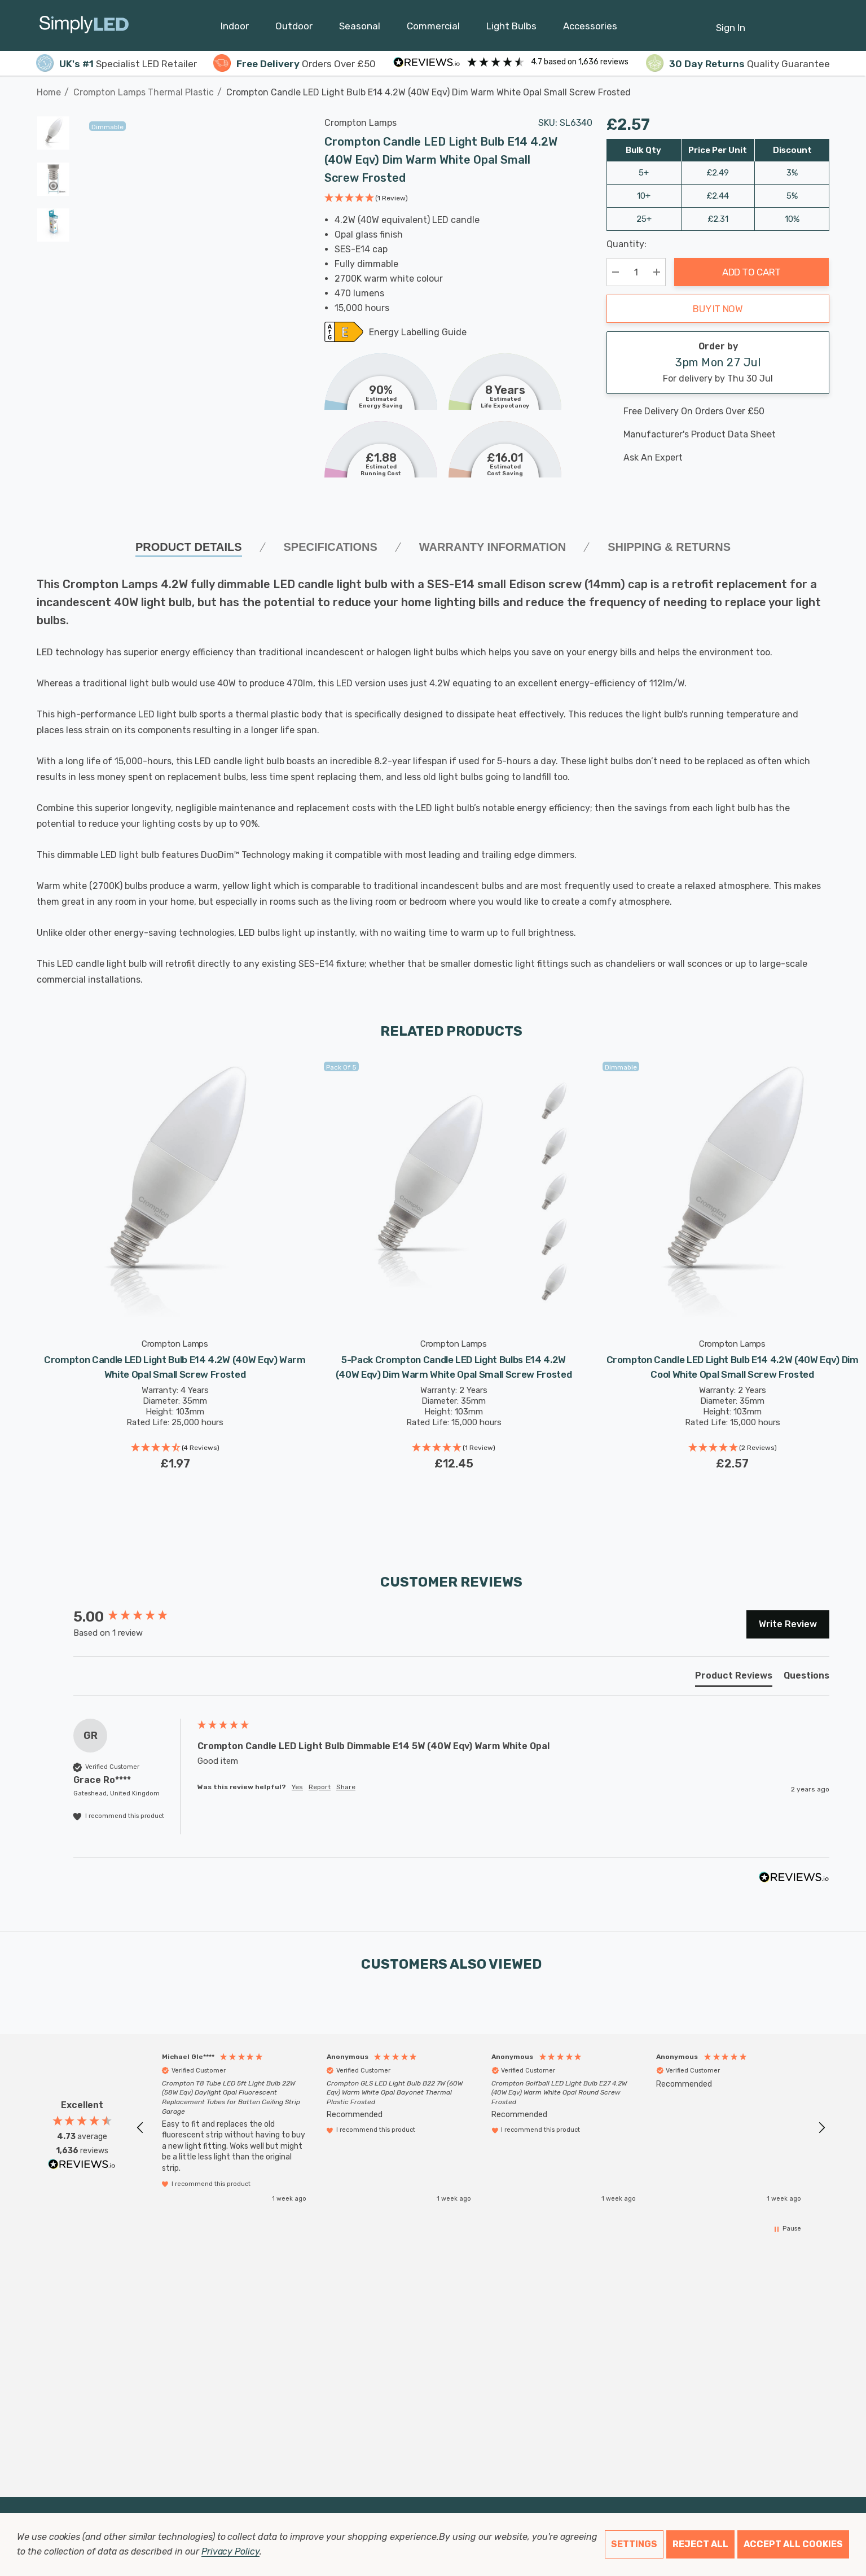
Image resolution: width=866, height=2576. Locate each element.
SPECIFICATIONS (330, 547)
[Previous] (804, 86)
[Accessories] (590, 28)
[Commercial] (433, 28)
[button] (366, 199)
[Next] (821, 86)
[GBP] (821, 25)
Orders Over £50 (294, 63)
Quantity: (626, 244)
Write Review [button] (788, 1624)
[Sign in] (730, 22)
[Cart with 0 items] (793, 22)
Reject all (700, 2544)
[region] (481, 2128)
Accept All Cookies (793, 2544)
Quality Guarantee (738, 63)
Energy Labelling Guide (418, 333)
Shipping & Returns (669, 547)
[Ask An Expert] (717, 458)
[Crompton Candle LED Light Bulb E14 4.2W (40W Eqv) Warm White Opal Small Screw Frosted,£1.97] (174, 1191)
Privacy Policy (230, 2551)
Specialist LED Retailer (116, 63)
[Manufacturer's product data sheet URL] (717, 434)
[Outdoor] (294, 28)
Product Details (188, 547)
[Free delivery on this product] (717, 411)
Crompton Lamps (360, 122)
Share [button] (345, 1787)
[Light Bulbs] (511, 28)
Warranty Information (492, 547)
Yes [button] (297, 1787)
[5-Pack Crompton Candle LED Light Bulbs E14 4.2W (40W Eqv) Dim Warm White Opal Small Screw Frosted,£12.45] (453, 1191)
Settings (634, 2544)
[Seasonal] (359, 28)
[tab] (733, 1678)
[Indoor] (235, 28)
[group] (132, 1617)
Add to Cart (751, 272)
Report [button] (320, 1787)
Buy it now (718, 308)
